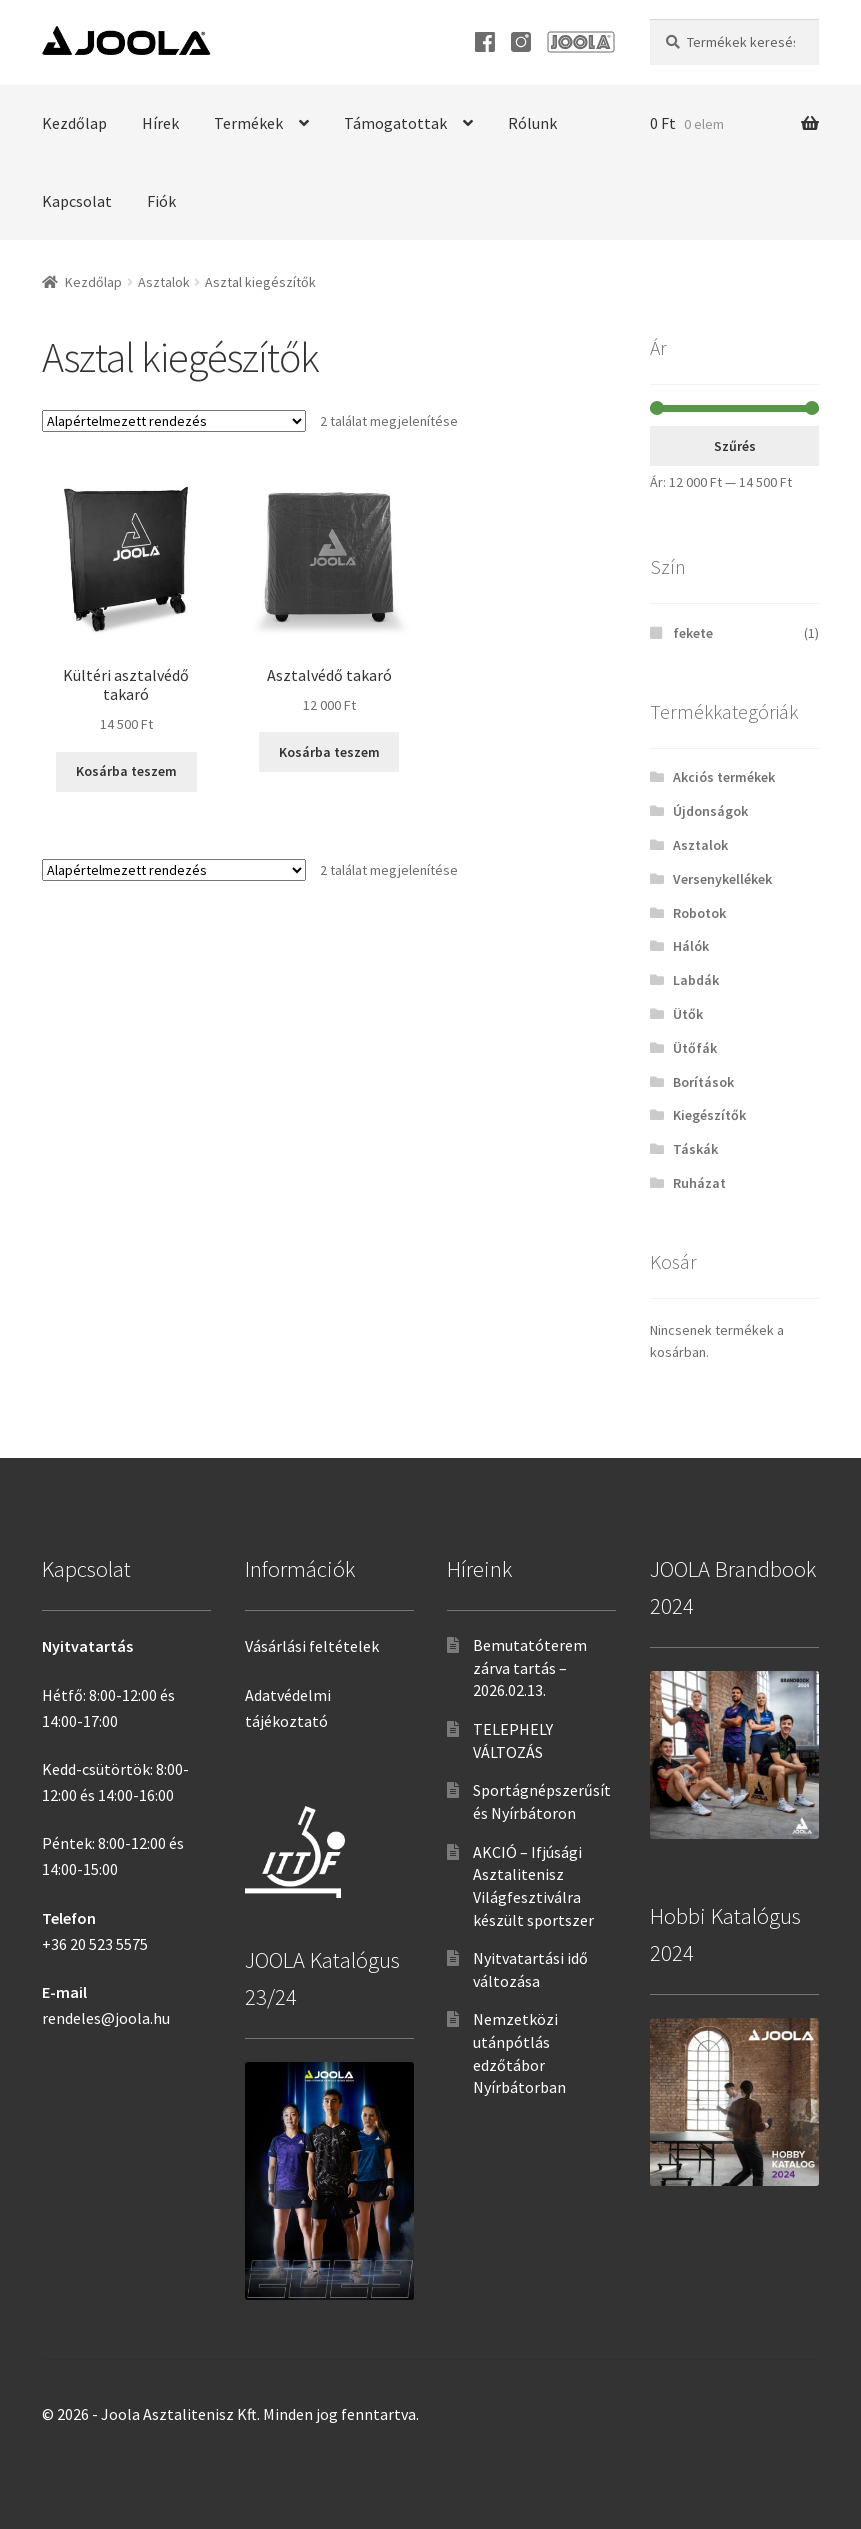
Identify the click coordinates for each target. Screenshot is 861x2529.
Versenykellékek (722, 879)
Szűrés (735, 446)
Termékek (248, 123)
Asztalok (164, 282)
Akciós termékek (724, 777)
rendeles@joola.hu (106, 2018)
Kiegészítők (709, 1115)
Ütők (688, 1014)
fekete (693, 633)
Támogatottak (395, 123)
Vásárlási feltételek (312, 1646)
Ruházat (699, 1183)
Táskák (695, 1149)
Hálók (691, 946)
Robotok (699, 913)
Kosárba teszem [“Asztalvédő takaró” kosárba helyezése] (329, 752)
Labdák (696, 980)
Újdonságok (710, 811)
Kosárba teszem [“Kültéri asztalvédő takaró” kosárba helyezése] (126, 771)
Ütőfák (695, 1048)
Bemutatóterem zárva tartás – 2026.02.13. (530, 1667)
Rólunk (532, 123)
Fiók (161, 201)
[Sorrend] (174, 421)
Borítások (703, 1082)
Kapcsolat (77, 201)
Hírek (160, 123)
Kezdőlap (74, 123)
